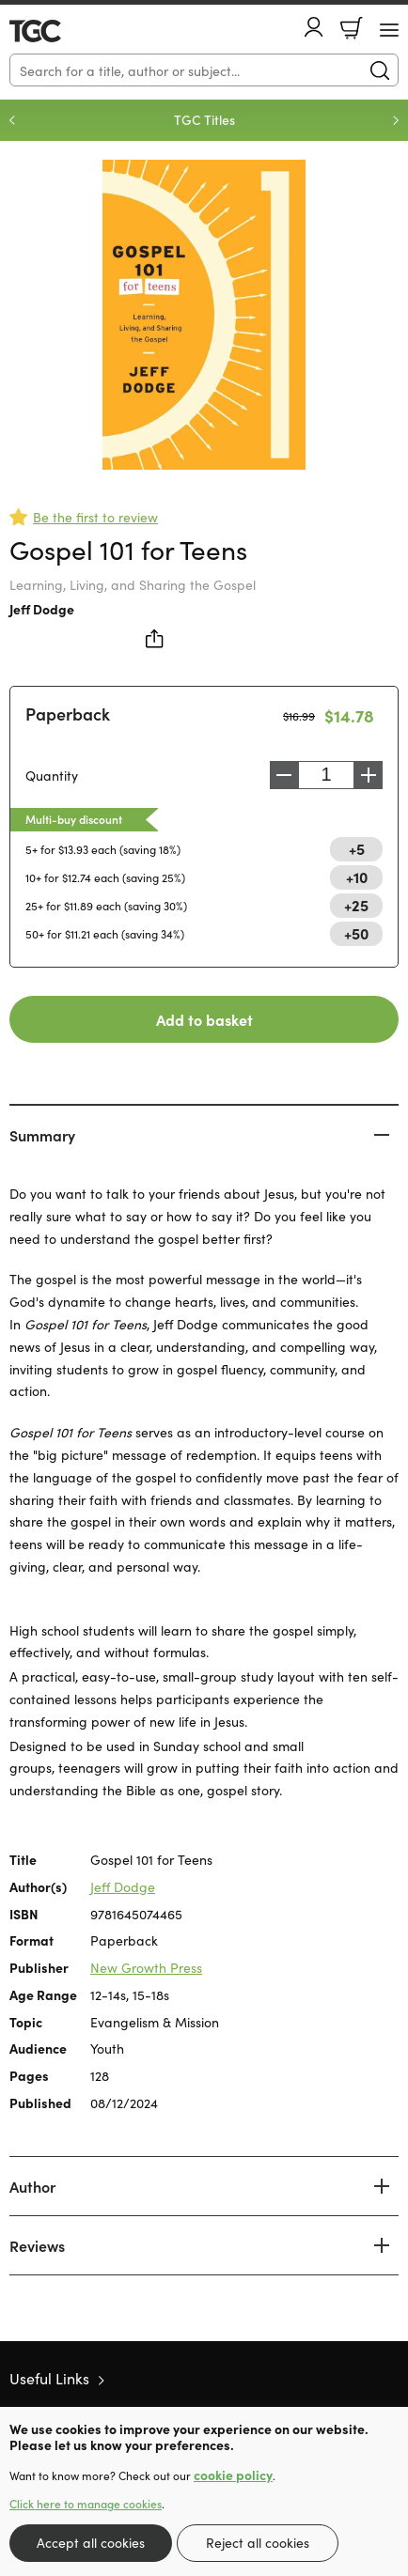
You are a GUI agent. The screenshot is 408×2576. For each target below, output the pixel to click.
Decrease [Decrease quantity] (284, 775)
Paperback (67, 713)
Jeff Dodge (41, 608)
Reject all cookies (257, 2542)
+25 (356, 904)
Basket (351, 28)
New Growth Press (146, 1967)
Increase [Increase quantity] (368, 775)
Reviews (37, 2245)
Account (314, 27)
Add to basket (204, 1019)
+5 (357, 848)
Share (155, 638)
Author (32, 2186)
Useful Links (49, 2377)
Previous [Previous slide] (12, 120)
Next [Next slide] (396, 120)
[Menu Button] (389, 30)
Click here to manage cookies (85, 2503)
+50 (356, 933)
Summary (42, 1135)
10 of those (63, 31)
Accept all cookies (91, 2542)
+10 (357, 876)
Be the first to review (95, 516)
